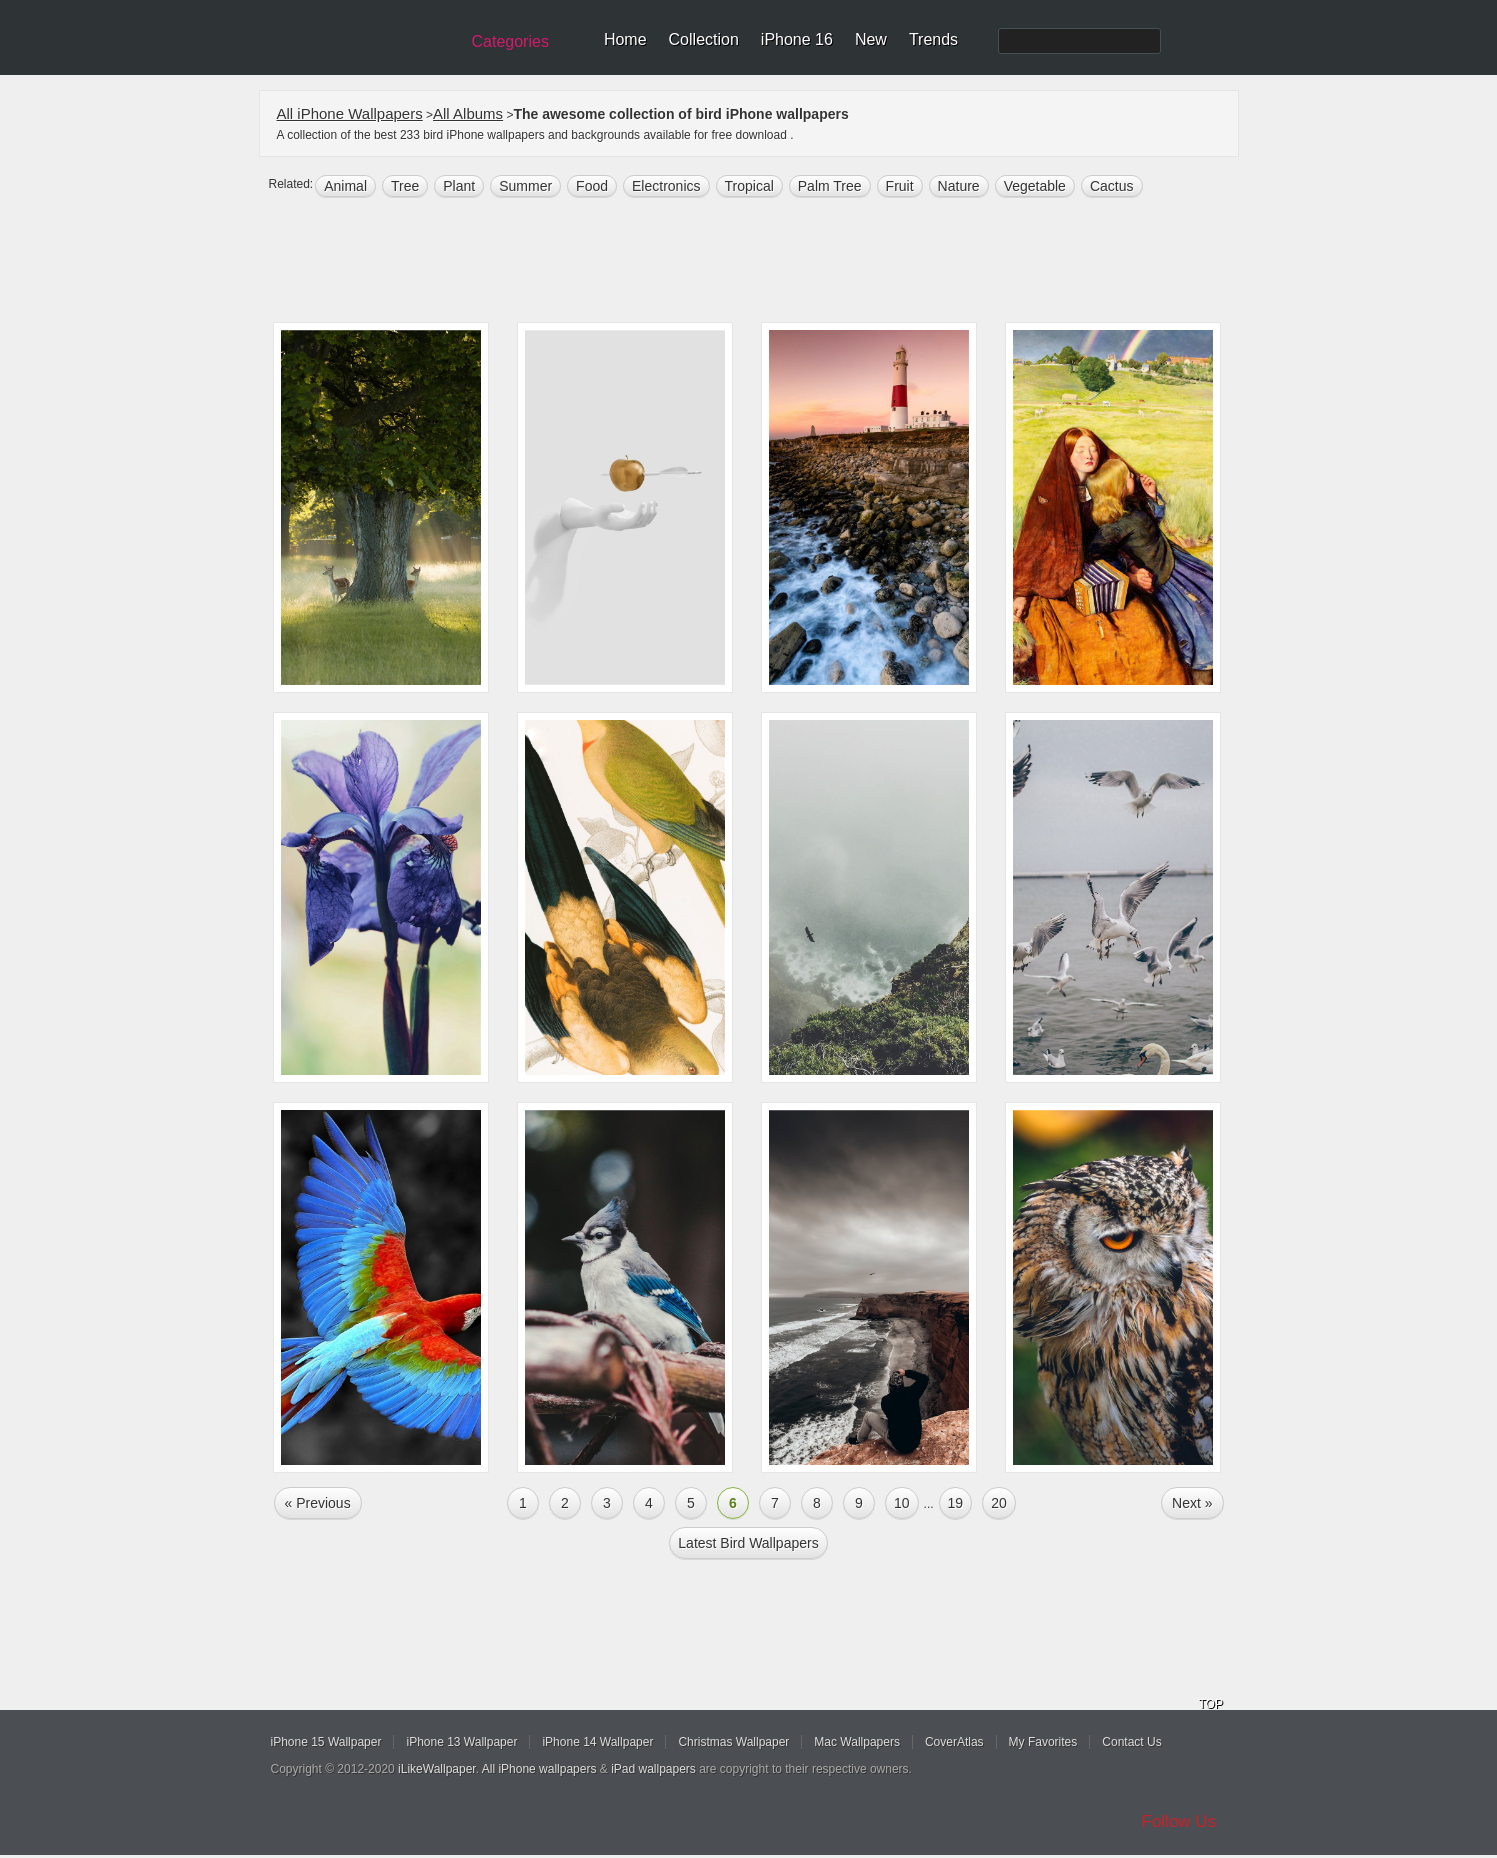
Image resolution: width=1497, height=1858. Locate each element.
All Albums (468, 113)
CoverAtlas (954, 1742)
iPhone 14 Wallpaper (597, 1742)
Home (625, 39)
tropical (749, 186)
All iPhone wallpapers (539, 1769)
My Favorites (1043, 1742)
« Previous (318, 1503)
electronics (666, 186)
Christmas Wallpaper (733, 1742)
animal (345, 186)
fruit (900, 186)
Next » (1192, 1503)
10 (902, 1503)
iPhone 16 (797, 39)
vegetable (1035, 186)
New (871, 39)
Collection (704, 39)
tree (405, 186)
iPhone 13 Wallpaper (461, 1742)
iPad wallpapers (653, 1769)
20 (999, 1503)
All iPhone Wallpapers (350, 113)
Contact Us (1131, 1742)
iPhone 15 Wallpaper (326, 1742)
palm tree (830, 186)
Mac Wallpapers (857, 1742)
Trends (933, 39)
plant (459, 186)
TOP (1211, 1704)
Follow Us (1179, 1821)
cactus (1112, 186)
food (592, 186)
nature (959, 186)
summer (525, 186)
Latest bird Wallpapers (748, 1543)
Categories (510, 41)
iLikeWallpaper (437, 1769)
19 (956, 1503)
